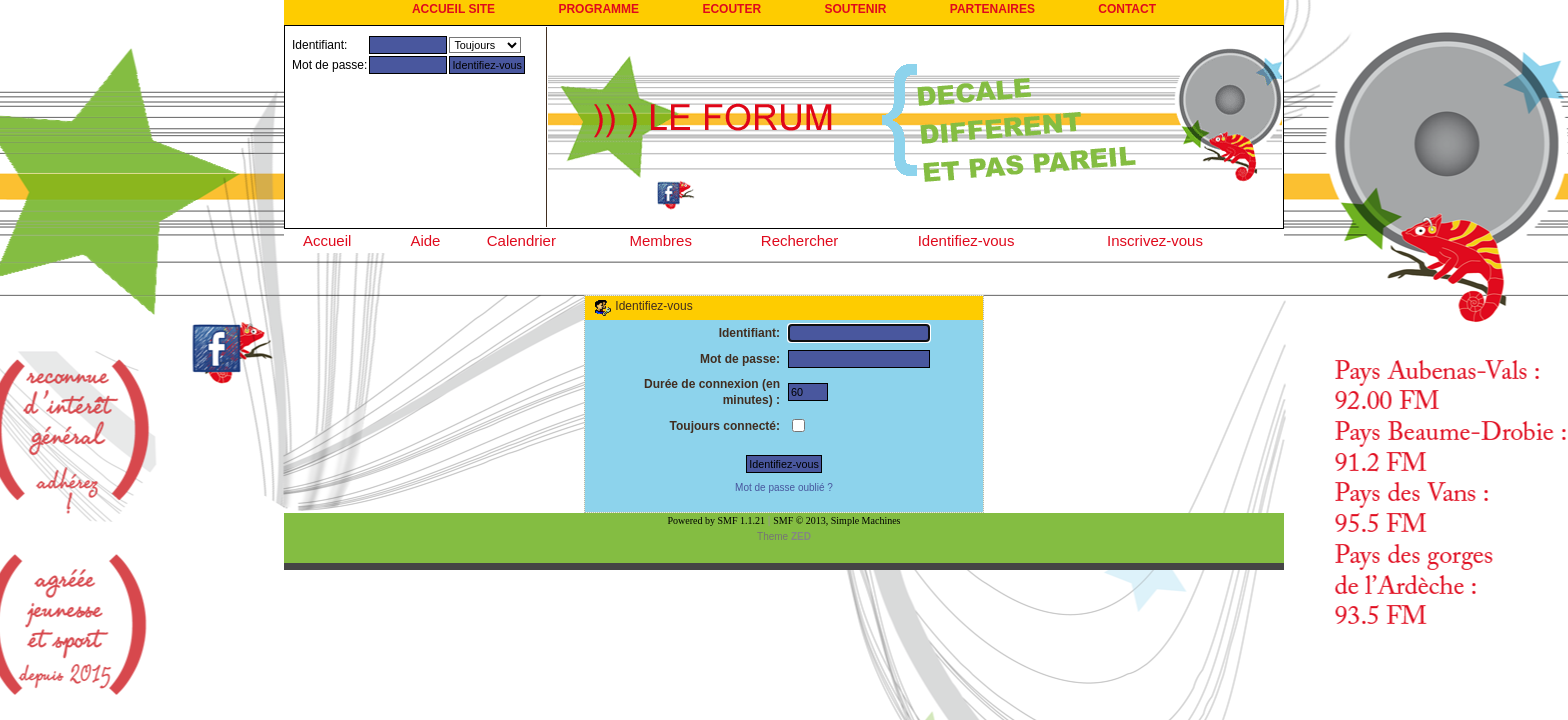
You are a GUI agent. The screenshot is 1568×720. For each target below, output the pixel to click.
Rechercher (800, 240)
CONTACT (1127, 9)
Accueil (327, 240)
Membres (660, 240)
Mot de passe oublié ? (784, 487)
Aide (425, 240)
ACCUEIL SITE (453, 9)
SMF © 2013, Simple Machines (836, 520)
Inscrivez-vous (1155, 240)
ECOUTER (731, 9)
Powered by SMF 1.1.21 (717, 520)
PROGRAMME (598, 9)
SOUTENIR (855, 9)
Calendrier (521, 240)
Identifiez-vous (966, 240)
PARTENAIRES (992, 9)
